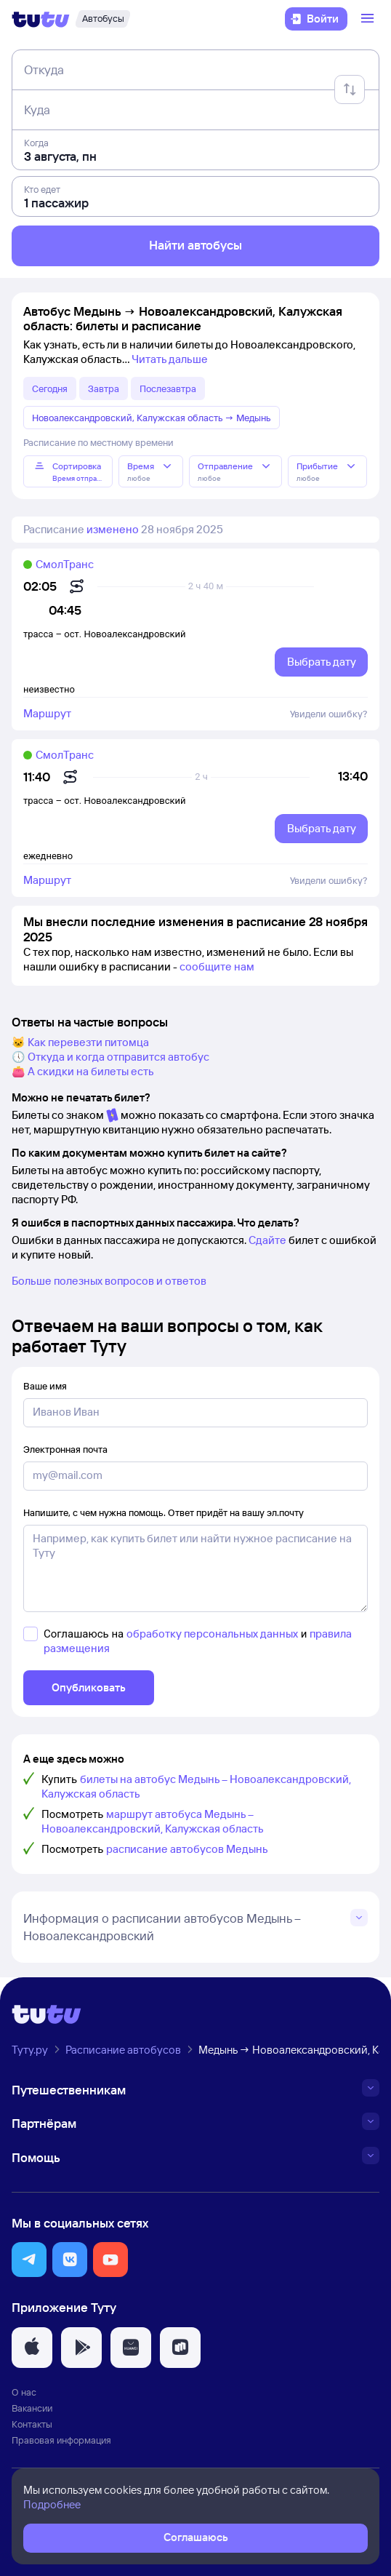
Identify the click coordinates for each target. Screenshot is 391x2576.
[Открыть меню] (369, 19)
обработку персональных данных (212, 1633)
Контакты (32, 2424)
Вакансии (32, 2408)
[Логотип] (41, 19)
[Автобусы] (103, 19)
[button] (29, 2259)
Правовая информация (61, 2440)
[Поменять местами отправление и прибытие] (349, 89)
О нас (24, 2392)
